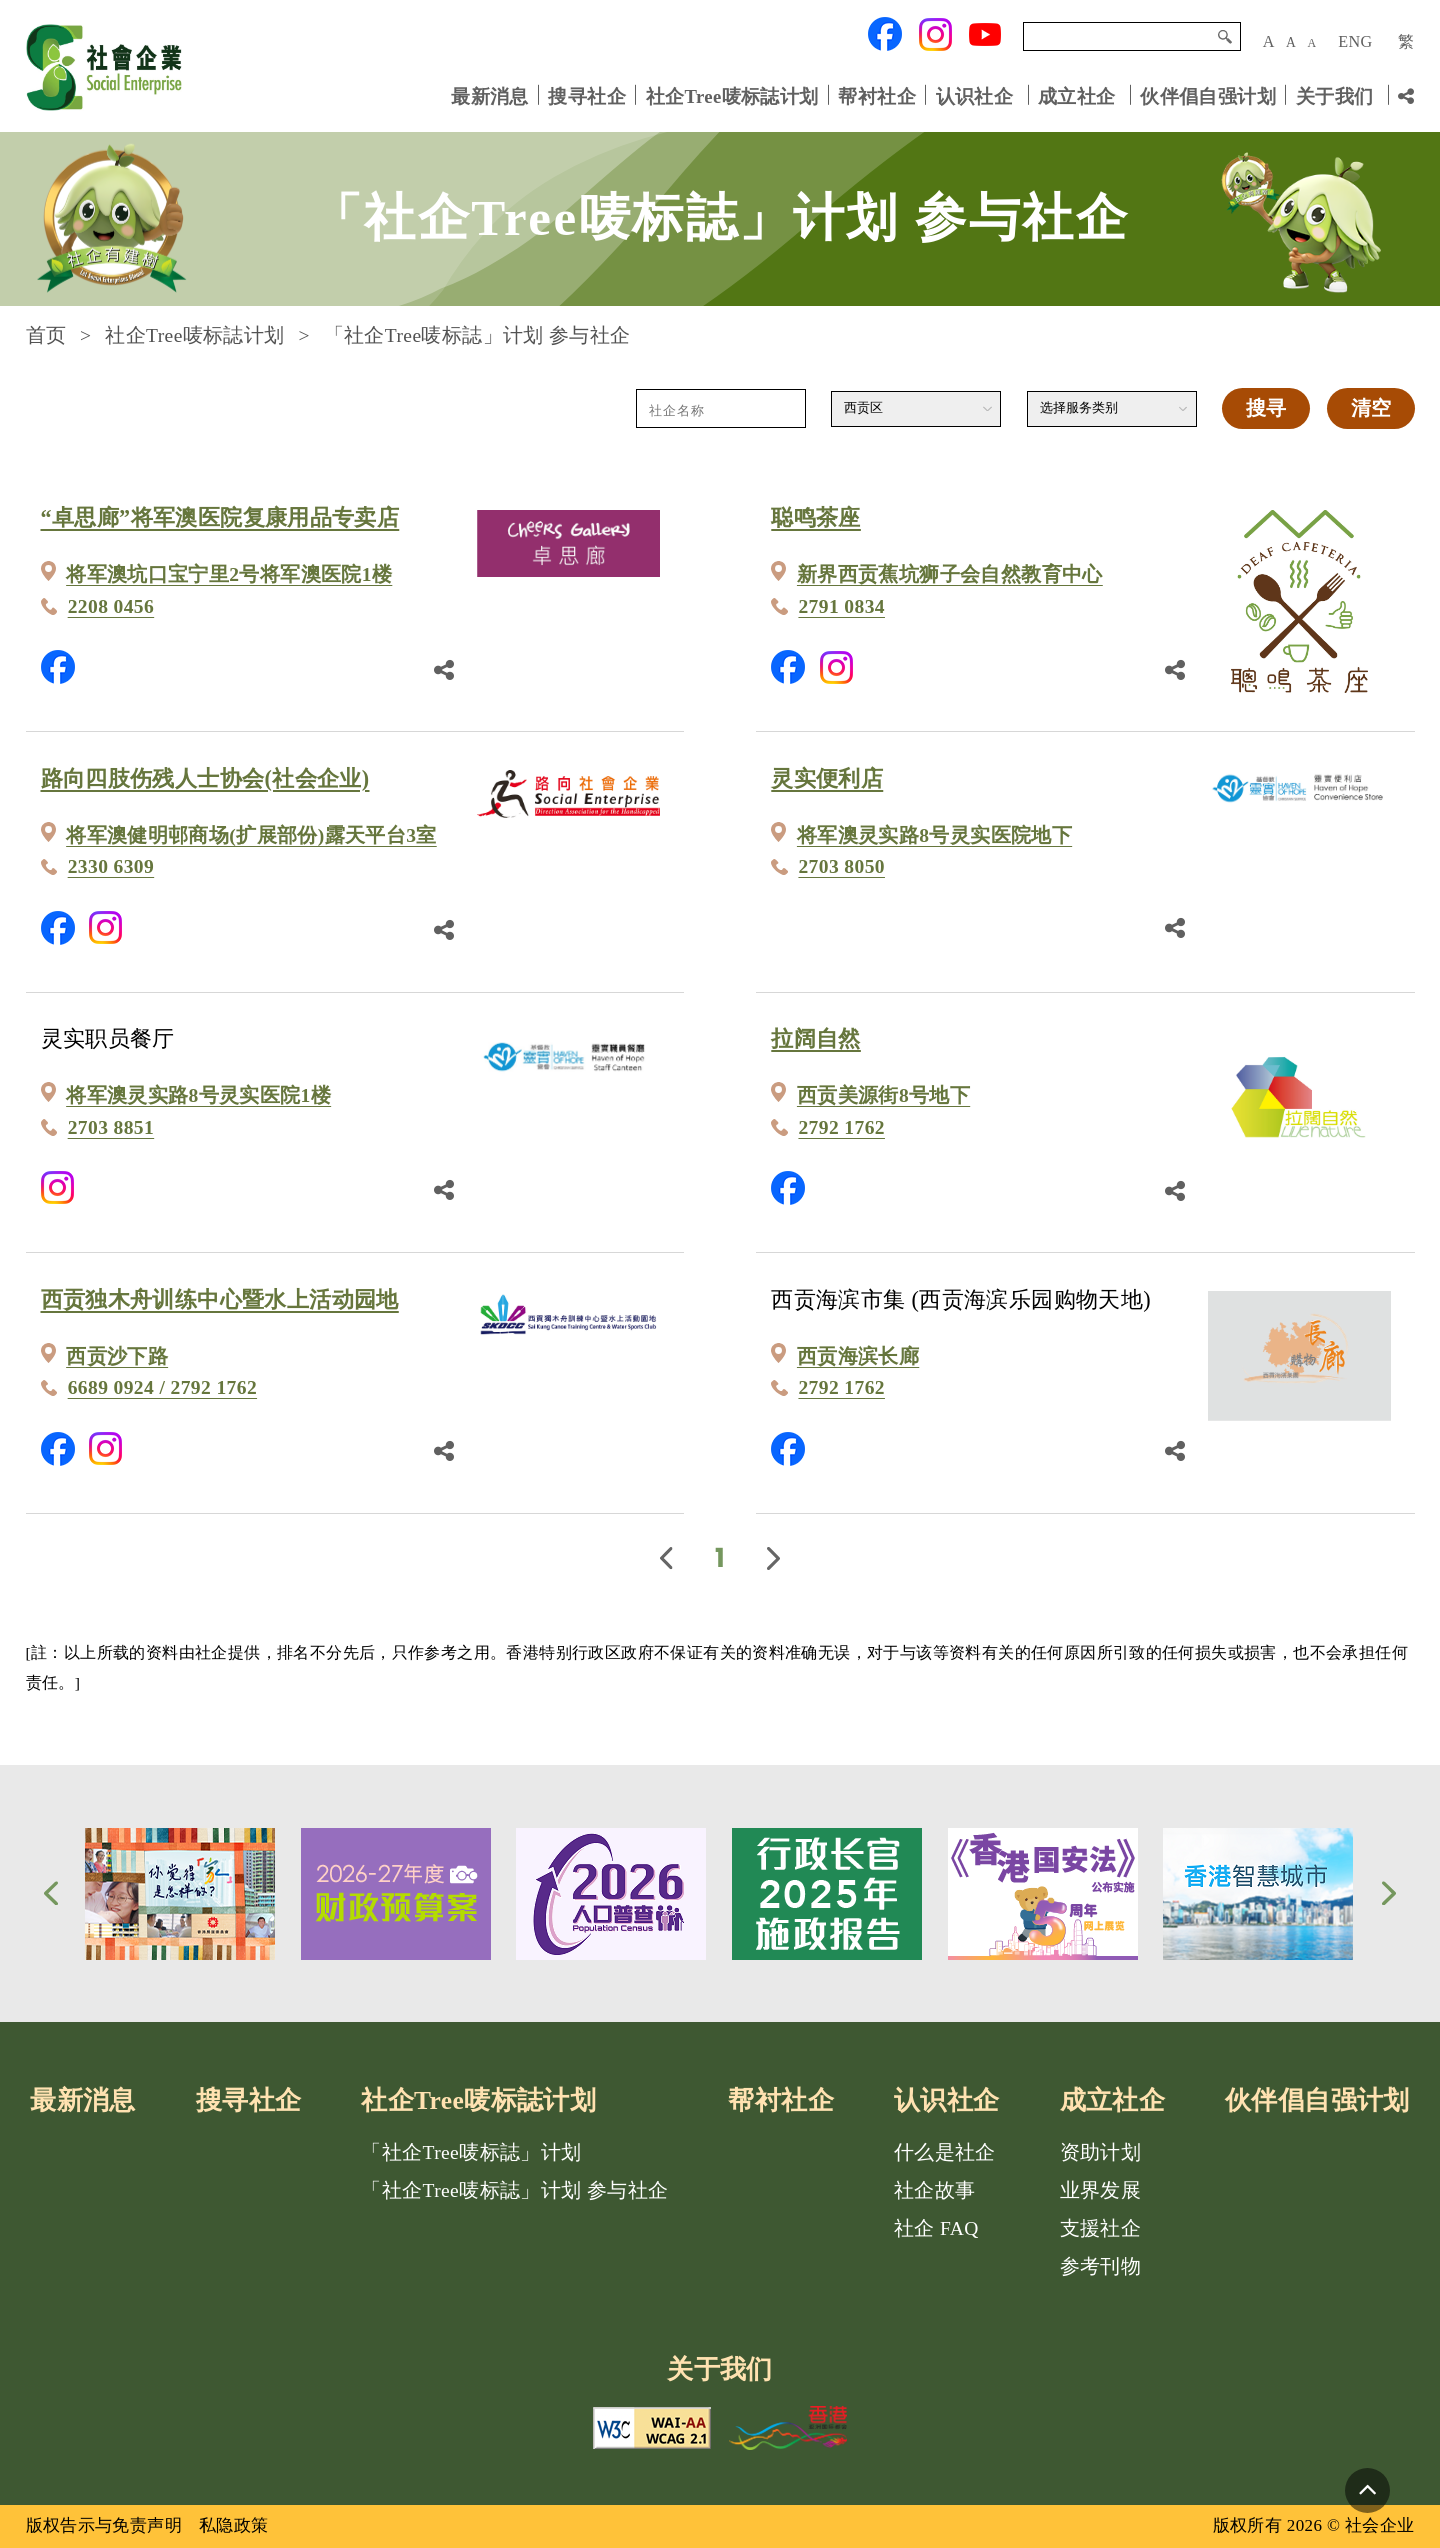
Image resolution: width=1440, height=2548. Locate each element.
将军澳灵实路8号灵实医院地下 (934, 835)
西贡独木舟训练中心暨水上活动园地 (220, 1299)
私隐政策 (234, 2525)
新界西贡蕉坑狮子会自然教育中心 (950, 574)
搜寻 (1225, 37)
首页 (46, 335)
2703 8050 (841, 866)
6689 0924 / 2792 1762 (162, 1387)
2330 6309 (111, 866)
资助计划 (1101, 2152)
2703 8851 (111, 1127)
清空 (1371, 408)
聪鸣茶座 (816, 517)
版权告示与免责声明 (104, 2525)
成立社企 (1077, 95)
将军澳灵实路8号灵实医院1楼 (198, 1095)
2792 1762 (841, 1127)
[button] (51, 1893)
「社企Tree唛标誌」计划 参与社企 (514, 2190)
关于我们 (1335, 95)
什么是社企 (945, 2152)
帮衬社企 (877, 95)
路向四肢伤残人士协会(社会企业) (205, 778)
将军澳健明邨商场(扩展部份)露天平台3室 (251, 835)
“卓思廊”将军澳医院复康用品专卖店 (220, 517)
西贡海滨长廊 (858, 1356)
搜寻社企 (587, 95)
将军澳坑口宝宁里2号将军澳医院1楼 (229, 574)
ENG (1355, 41)
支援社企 (1101, 2228)
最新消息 (490, 95)
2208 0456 (111, 606)
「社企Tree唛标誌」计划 (471, 2152)
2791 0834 (841, 606)
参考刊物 (1101, 2266)
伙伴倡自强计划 (1208, 95)
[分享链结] (1406, 96)
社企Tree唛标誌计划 (732, 95)
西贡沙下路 (117, 1356)
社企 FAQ (936, 2228)
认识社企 (975, 95)
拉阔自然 (816, 1038)
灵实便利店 (827, 778)
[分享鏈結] (444, 667)
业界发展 (1101, 2190)
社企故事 (935, 2190)
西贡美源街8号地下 (883, 1095)
